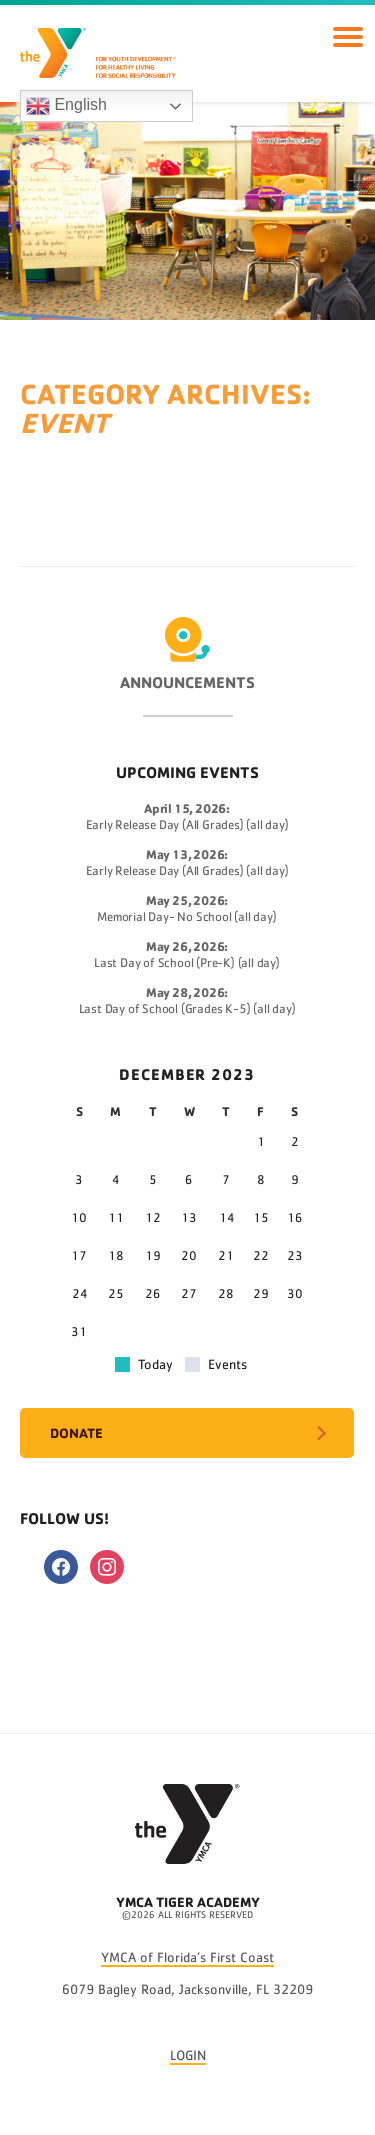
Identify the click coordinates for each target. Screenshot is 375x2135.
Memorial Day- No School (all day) (186, 917)
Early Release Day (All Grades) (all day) (187, 825)
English (66, 106)
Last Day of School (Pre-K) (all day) (187, 963)
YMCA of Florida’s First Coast (187, 1958)
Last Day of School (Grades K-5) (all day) (187, 1009)
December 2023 (187, 1074)
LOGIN (188, 2056)
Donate (76, 1432)
